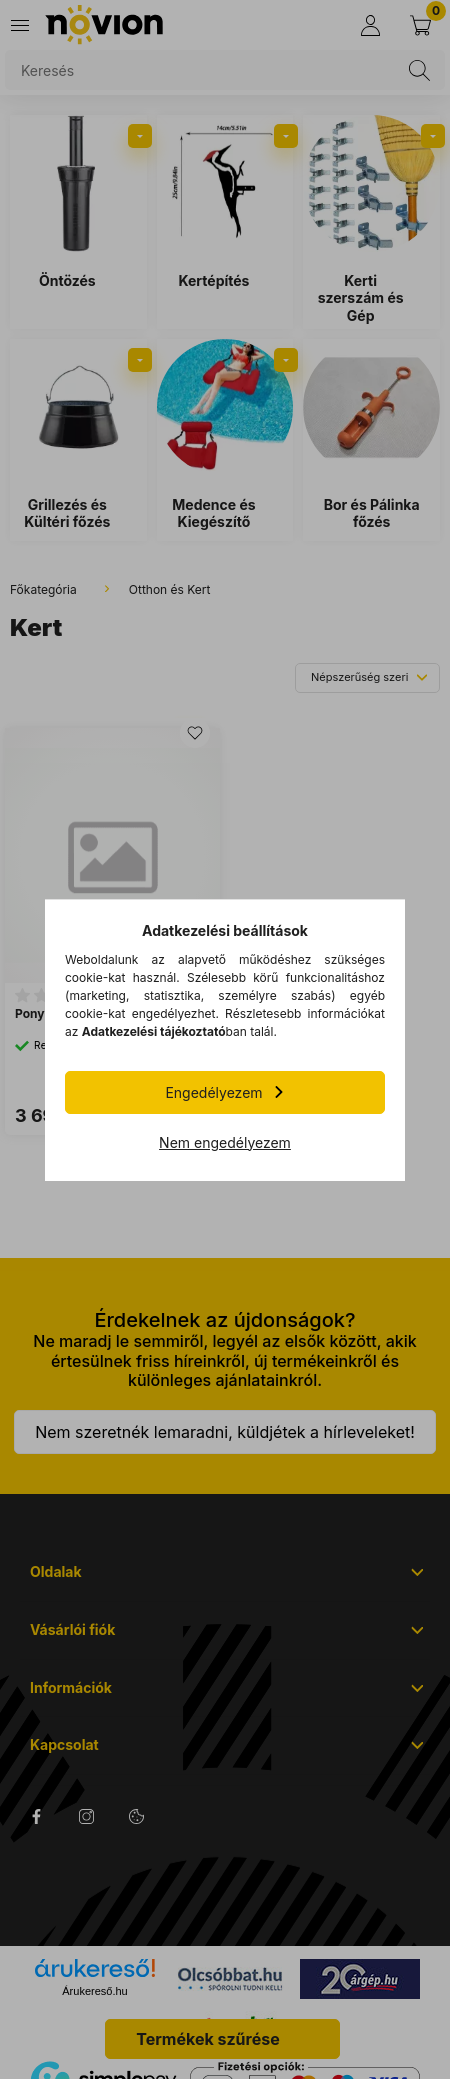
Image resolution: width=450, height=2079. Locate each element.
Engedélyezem (213, 1092)
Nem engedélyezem (225, 1142)
